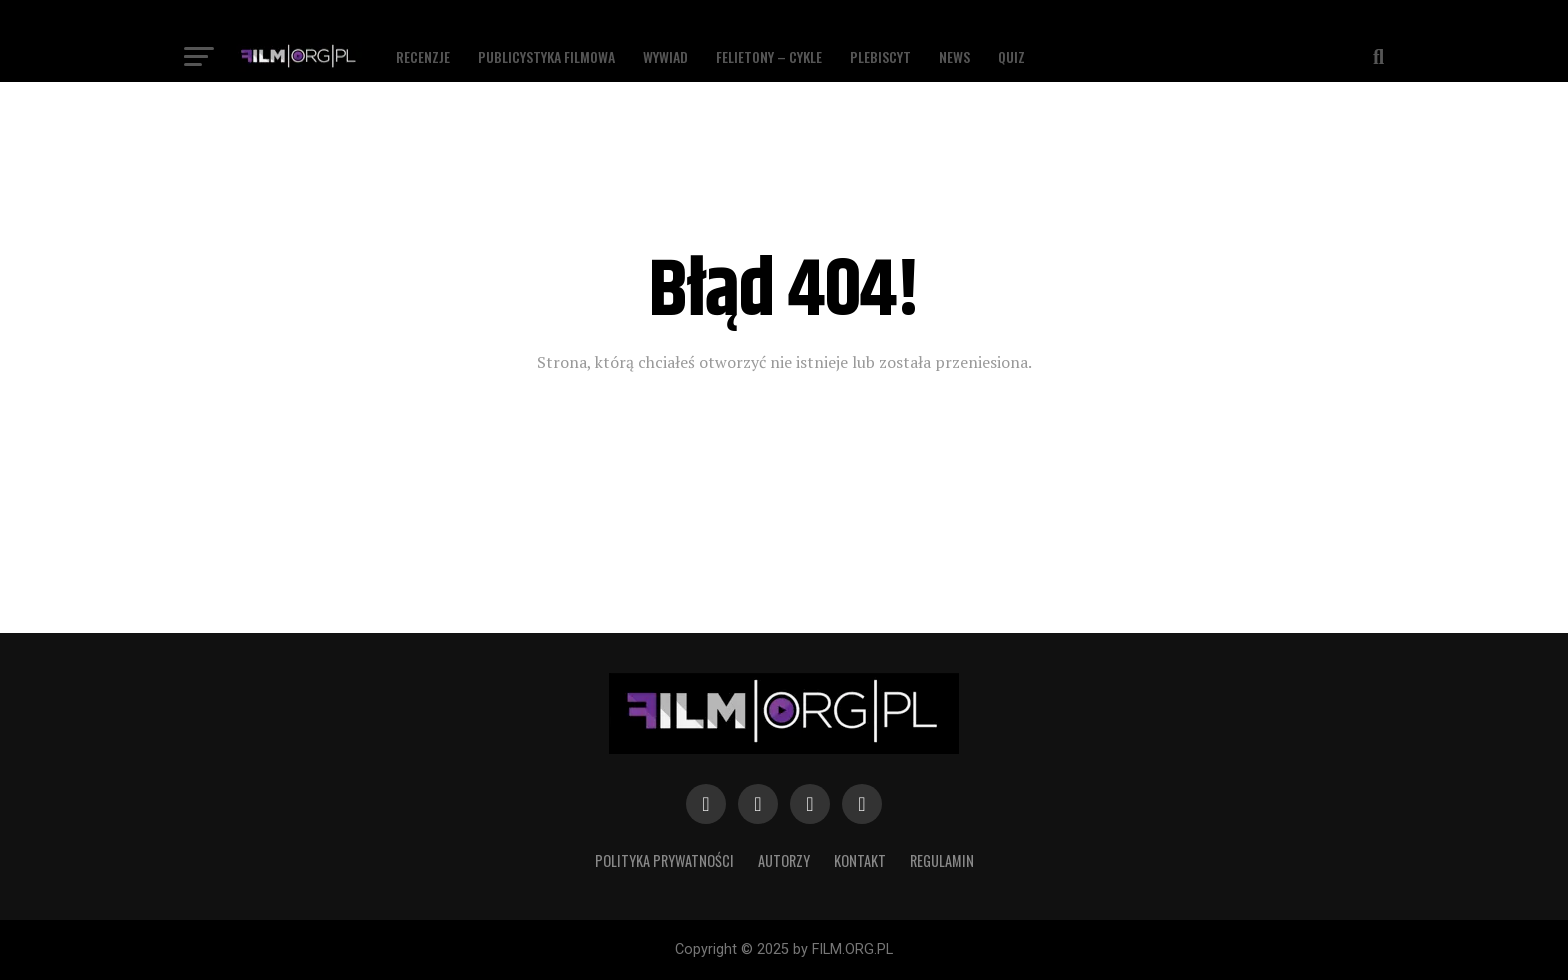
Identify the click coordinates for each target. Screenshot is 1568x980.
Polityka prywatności (664, 860)
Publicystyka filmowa (546, 56)
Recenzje (423, 56)
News (954, 56)
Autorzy (784, 860)
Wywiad (665, 56)
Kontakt (860, 860)
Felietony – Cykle (769, 56)
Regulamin (942, 860)
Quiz (1011, 56)
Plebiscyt (880, 56)
